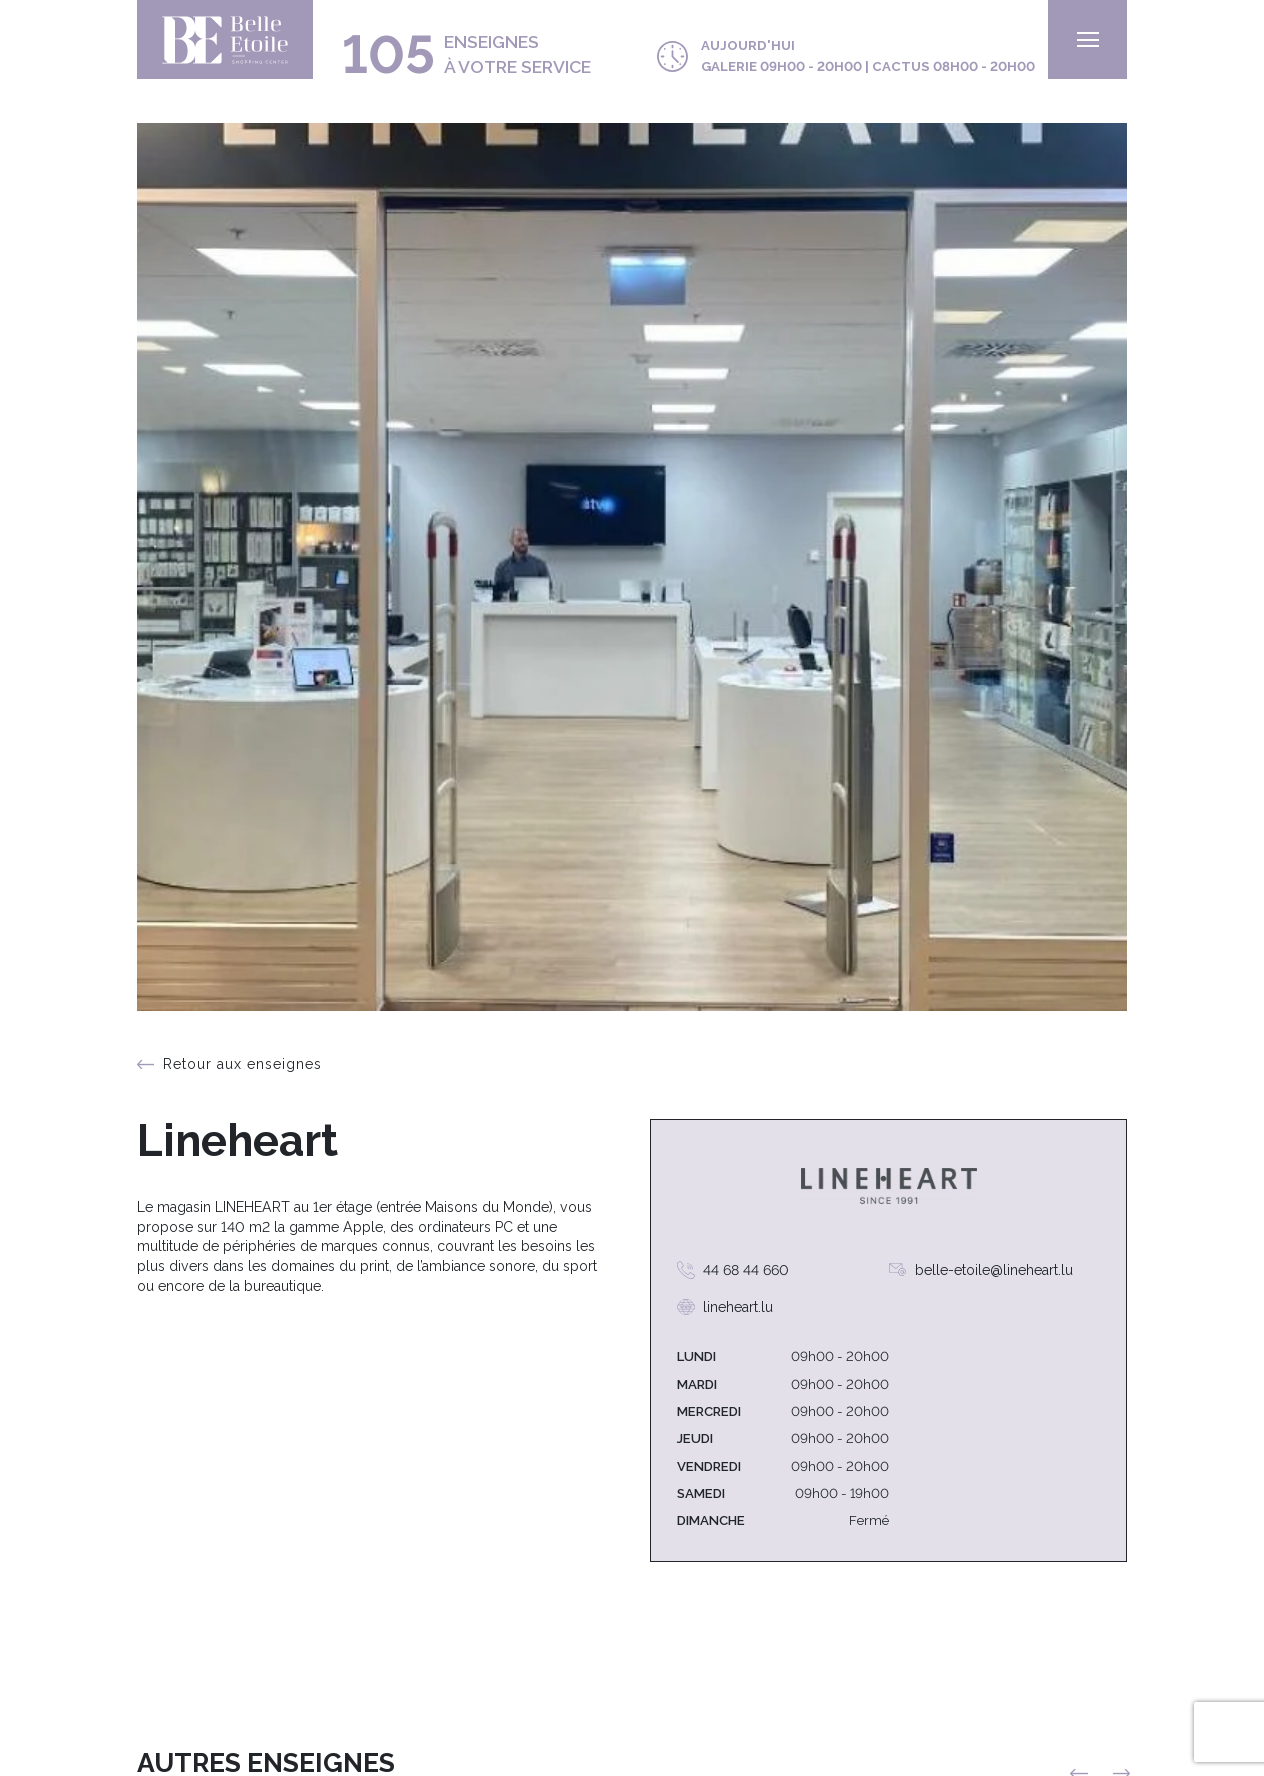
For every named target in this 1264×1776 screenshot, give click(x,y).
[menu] (1087, 39)
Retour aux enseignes (242, 1064)
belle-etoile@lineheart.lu (994, 1270)
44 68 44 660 (746, 1270)
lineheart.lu (738, 1307)
